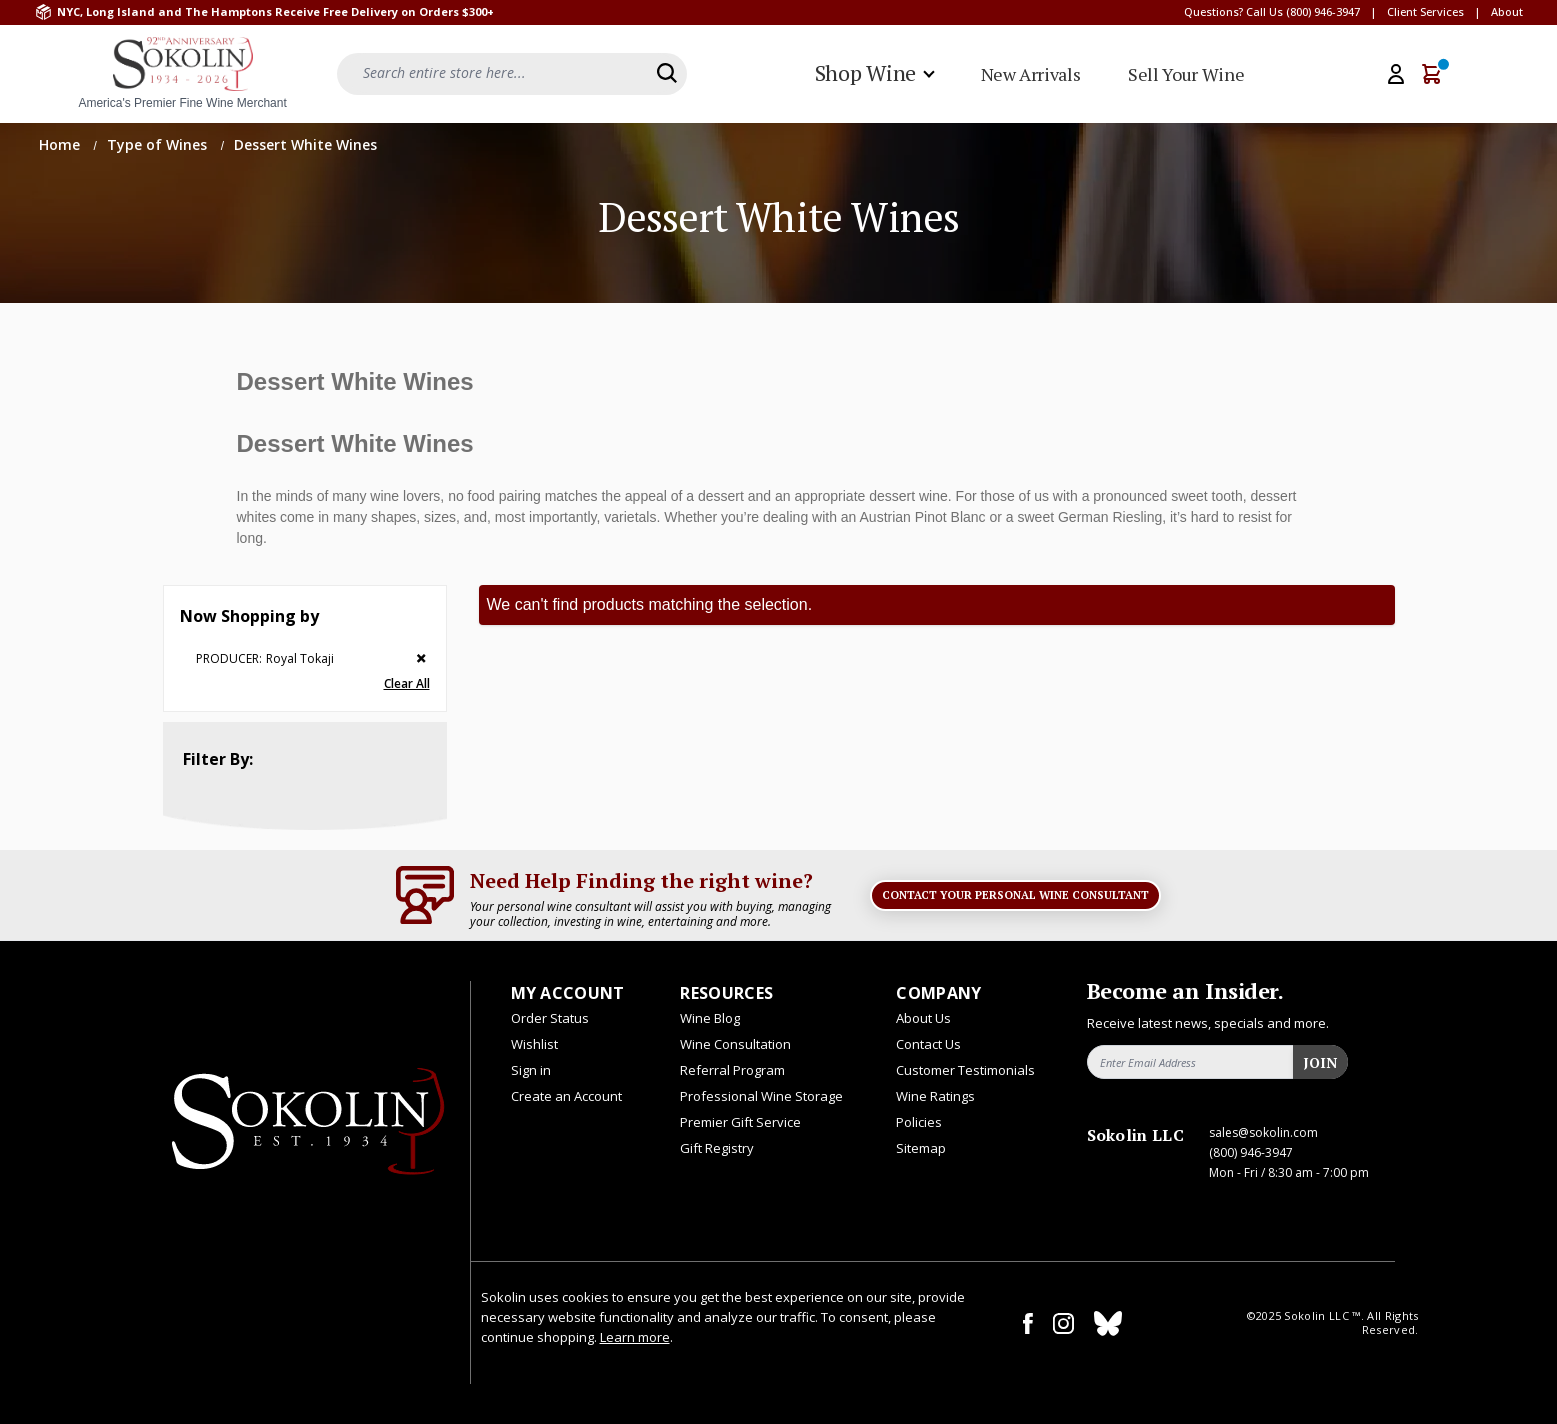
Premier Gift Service (740, 1122)
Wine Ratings (935, 1096)
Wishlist (534, 1044)
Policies (919, 1122)
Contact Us (928, 1044)
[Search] (667, 73)
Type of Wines (159, 144)
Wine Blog (710, 1018)
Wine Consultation (735, 1044)
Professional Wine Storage (761, 1096)
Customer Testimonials (965, 1070)
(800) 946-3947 (1323, 11)
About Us (923, 1018)
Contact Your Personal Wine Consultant (1015, 895)
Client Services (1425, 11)
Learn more (635, 1337)
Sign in (531, 1070)
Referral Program (732, 1070)
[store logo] (183, 74)
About (1507, 11)
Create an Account (566, 1096)
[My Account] (1396, 74)
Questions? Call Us (1233, 11)
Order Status (550, 1018)
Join (1320, 1062)
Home (61, 144)
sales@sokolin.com (1263, 1132)
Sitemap (921, 1148)
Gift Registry (717, 1148)
